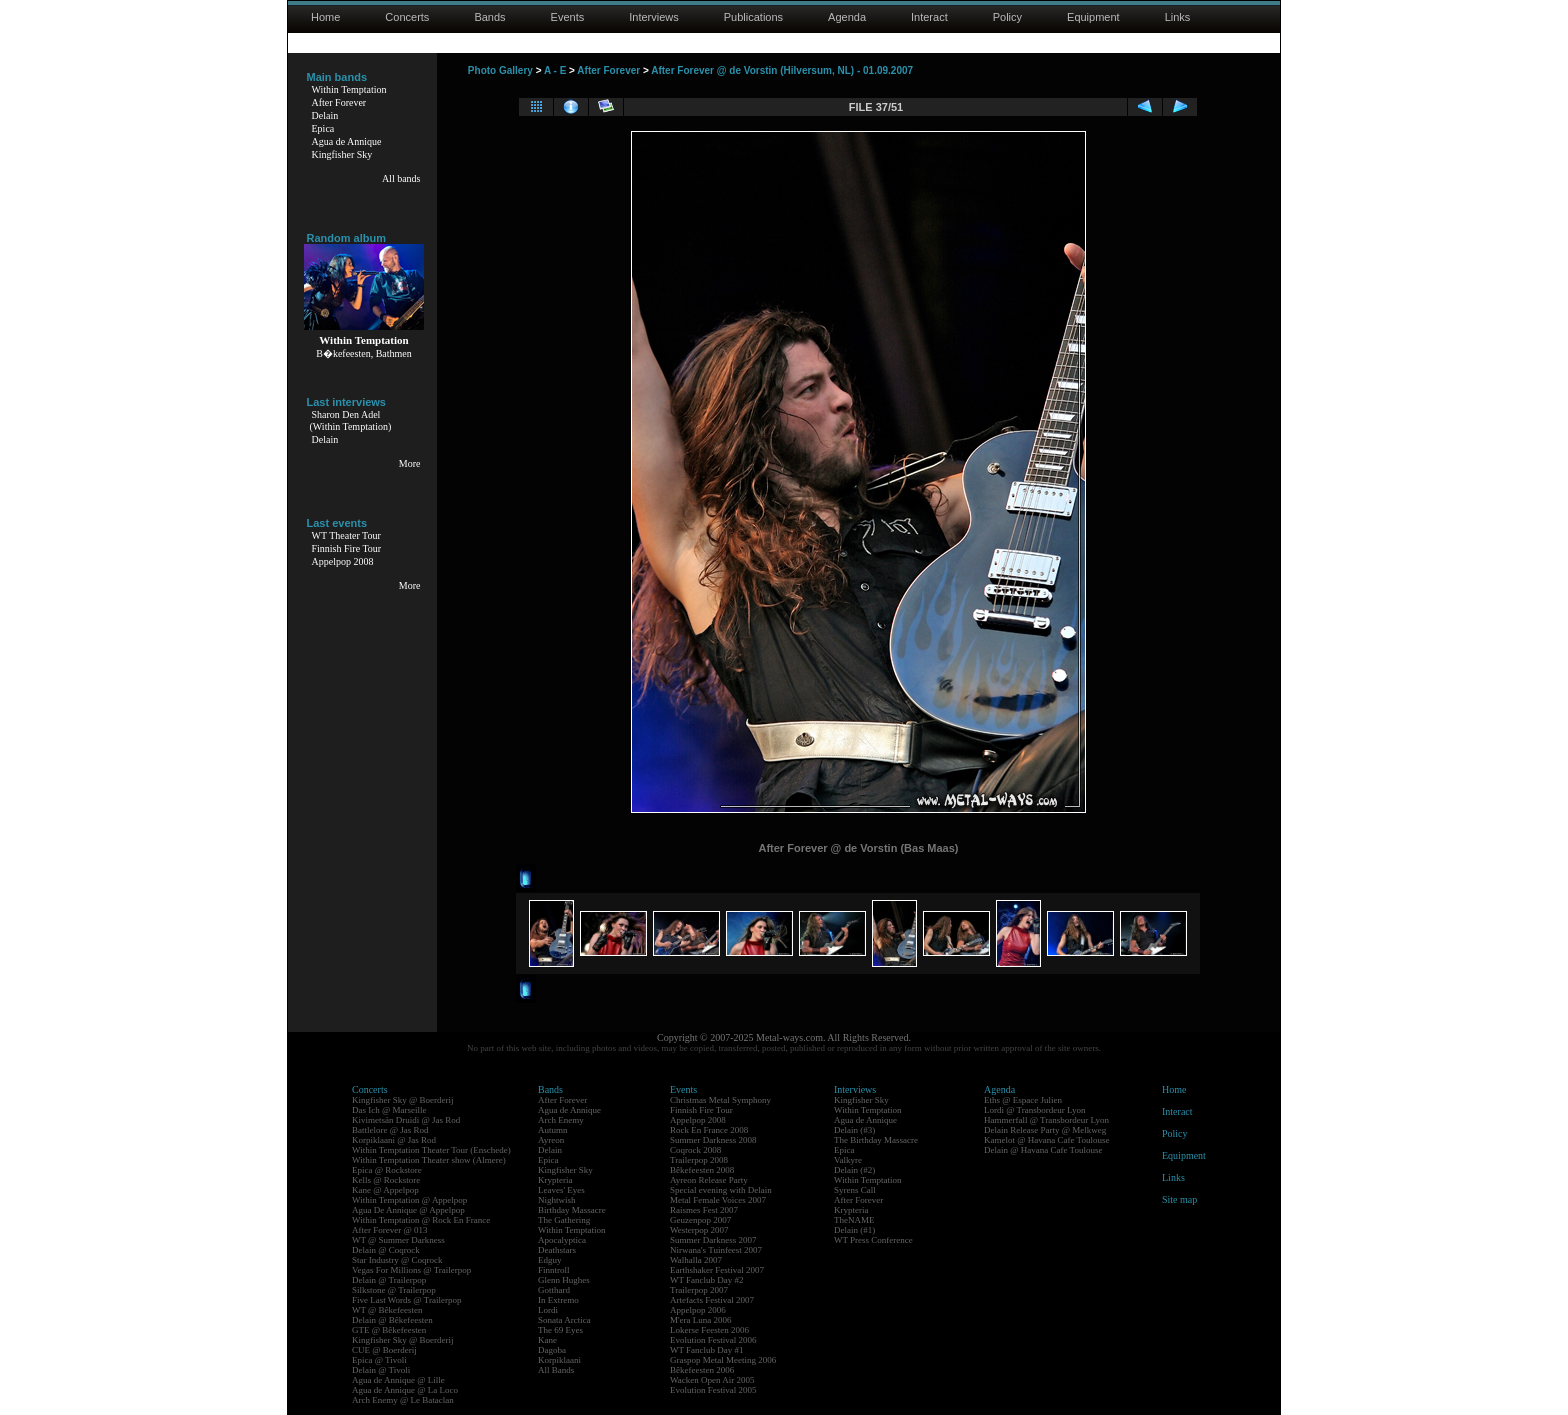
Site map (1179, 1199)
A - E (555, 70)
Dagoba (552, 1350)
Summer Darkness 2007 (713, 1240)
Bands (489, 17)
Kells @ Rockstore (386, 1180)
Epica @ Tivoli (379, 1360)
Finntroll (554, 1270)
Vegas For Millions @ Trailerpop (411, 1270)
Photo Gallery (500, 70)
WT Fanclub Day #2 (707, 1280)
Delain (325, 115)
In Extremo (558, 1300)
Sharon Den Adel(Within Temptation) (351, 420)
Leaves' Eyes (561, 1190)
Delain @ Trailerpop (389, 1280)
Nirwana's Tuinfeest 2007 (716, 1250)
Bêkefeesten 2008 (702, 1170)
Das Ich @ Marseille (389, 1110)
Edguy (550, 1260)
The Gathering (564, 1220)
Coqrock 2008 (695, 1150)
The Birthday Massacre (876, 1140)
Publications (753, 17)
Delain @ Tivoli (381, 1370)
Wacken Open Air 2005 (712, 1380)
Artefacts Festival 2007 (712, 1300)
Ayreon (551, 1140)
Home (325, 17)
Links (1178, 17)
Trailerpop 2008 (699, 1160)
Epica (323, 128)
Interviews (654, 17)
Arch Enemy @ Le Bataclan (403, 1400)
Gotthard (554, 1290)
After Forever (339, 102)
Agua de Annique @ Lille (398, 1380)
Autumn (553, 1130)
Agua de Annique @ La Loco (405, 1390)
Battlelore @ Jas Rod (390, 1130)
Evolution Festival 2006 (713, 1340)
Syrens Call (855, 1190)
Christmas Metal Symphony (720, 1100)
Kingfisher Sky (342, 154)
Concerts (407, 17)
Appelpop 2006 (698, 1310)
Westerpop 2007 (699, 1230)
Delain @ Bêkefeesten (392, 1320)
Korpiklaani (559, 1360)
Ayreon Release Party (709, 1180)
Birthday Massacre (572, 1210)
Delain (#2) (854, 1170)
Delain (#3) (854, 1130)
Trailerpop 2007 (699, 1290)
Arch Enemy (561, 1120)
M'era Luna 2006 (701, 1320)
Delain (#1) (854, 1230)
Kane (547, 1340)
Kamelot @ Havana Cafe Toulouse (1046, 1140)
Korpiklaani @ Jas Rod (394, 1140)
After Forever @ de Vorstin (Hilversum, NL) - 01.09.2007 (782, 70)
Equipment (1093, 17)
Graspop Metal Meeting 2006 (723, 1360)
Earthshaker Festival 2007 (717, 1270)
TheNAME (854, 1220)
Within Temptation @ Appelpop (409, 1200)
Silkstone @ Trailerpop (394, 1290)
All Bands (556, 1370)
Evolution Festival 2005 (713, 1390)
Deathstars (557, 1250)
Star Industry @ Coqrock (397, 1260)
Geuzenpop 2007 (700, 1220)
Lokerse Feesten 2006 (709, 1330)
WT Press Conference (873, 1240)
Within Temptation (349, 89)
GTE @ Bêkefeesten (389, 1330)
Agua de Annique (347, 141)
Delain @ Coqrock (386, 1250)
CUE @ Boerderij (384, 1350)
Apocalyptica (562, 1240)
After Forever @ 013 (390, 1230)
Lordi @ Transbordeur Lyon (1035, 1110)
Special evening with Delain (721, 1190)
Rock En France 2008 (709, 1130)
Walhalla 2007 (696, 1260)
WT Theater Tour (346, 535)
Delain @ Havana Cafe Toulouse (1043, 1150)
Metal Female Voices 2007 (718, 1200)
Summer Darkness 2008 (713, 1140)
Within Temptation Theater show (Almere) (429, 1160)
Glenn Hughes (564, 1280)
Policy (1007, 17)
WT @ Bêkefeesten (387, 1310)
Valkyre (848, 1160)
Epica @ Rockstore (387, 1170)
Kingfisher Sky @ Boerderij (403, 1100)
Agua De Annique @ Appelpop (408, 1210)
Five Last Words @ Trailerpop (406, 1300)
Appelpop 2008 (343, 561)
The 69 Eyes (560, 1330)
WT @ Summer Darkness (398, 1240)
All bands (401, 178)
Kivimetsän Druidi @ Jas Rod (406, 1120)
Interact (929, 17)
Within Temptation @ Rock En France (421, 1220)
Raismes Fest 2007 (704, 1210)
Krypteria (555, 1180)
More (410, 463)
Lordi (548, 1310)
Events (568, 17)
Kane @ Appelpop (385, 1190)
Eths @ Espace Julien (1023, 1100)
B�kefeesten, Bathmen (364, 353)
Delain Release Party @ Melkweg (1045, 1130)
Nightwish (557, 1200)
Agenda (847, 17)
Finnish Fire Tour (347, 548)
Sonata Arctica (564, 1320)
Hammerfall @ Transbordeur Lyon (1046, 1120)
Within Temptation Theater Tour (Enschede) (431, 1150)
